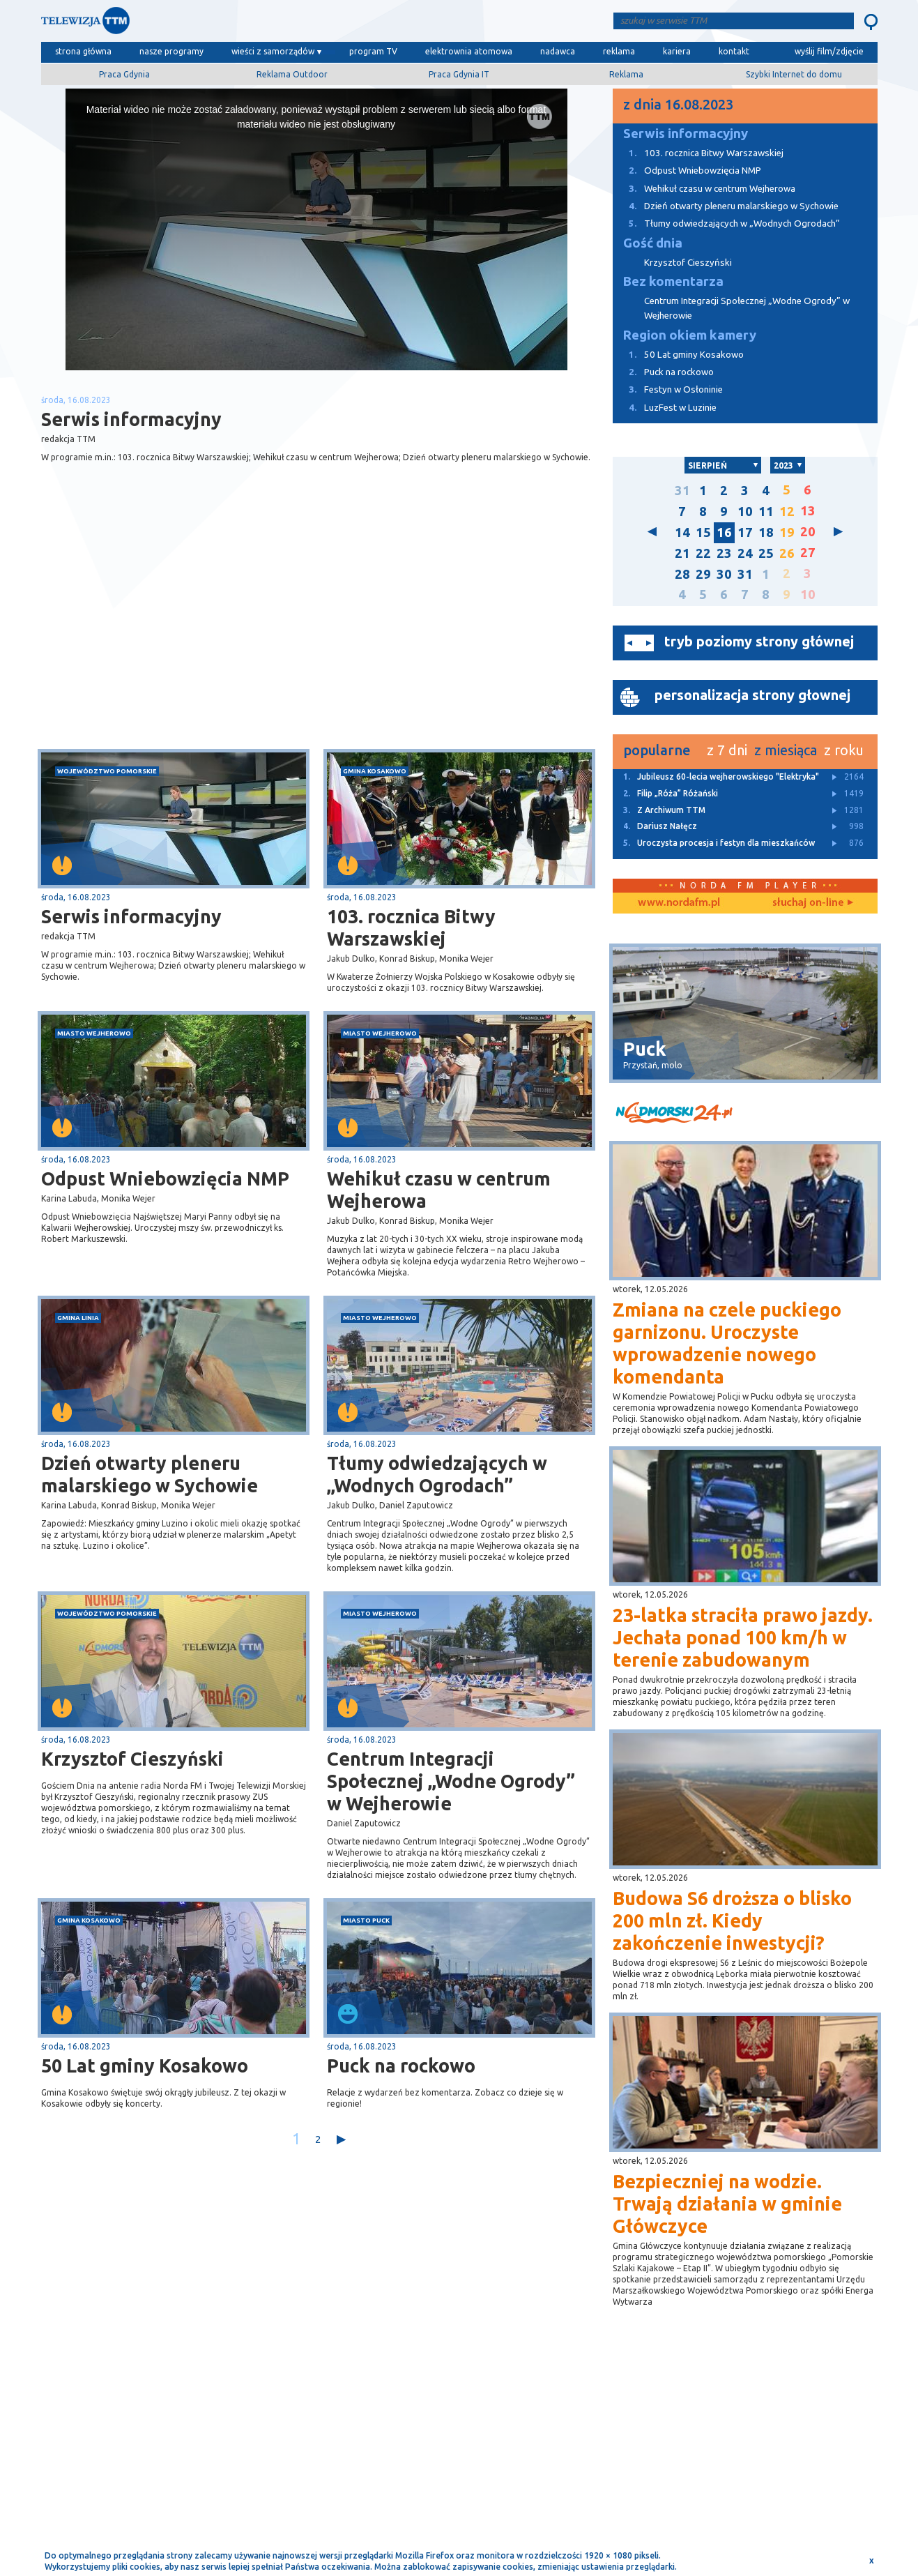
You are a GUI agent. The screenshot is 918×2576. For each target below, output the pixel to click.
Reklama (626, 74)
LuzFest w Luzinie (665, 407)
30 (724, 574)
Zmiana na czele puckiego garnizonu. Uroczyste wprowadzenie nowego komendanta (727, 1343)
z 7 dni (727, 750)
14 (682, 532)
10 (745, 511)
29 (703, 574)
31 (682, 490)
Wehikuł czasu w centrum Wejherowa (439, 1189)
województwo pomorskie (107, 771)
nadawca (557, 51)
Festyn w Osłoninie (668, 389)
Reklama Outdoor (292, 74)
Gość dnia (652, 243)
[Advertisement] (178, 638)
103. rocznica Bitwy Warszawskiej (411, 927)
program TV (373, 51)
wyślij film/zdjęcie (829, 51)
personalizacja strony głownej (752, 695)
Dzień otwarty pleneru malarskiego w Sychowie (149, 1474)
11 (766, 511)
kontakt (734, 51)
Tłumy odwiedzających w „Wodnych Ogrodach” (437, 1474)
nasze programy (171, 51)
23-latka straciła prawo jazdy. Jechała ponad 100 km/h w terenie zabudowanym (743, 1637)
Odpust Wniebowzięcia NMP (165, 1178)
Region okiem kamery (689, 335)
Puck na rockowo (401, 2065)
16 (724, 532)
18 (766, 532)
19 (787, 532)
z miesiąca (785, 750)
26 (787, 553)
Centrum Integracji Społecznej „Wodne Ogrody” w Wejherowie (451, 1781)
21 (682, 553)
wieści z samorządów (272, 51)
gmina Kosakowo (374, 771)
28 (682, 574)
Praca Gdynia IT (459, 74)
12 (787, 511)
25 (766, 553)
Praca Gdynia (124, 74)
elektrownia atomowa (468, 51)
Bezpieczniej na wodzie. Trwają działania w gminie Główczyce (727, 2203)
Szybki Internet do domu (794, 74)
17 (745, 532)
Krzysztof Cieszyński (132, 1758)
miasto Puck (366, 1920)
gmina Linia (78, 1317)
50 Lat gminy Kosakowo (144, 2065)
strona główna (83, 51)
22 (703, 553)
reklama (619, 51)
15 (703, 532)
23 (724, 553)
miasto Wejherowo (94, 1033)
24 (745, 553)
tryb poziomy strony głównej (759, 641)
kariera (677, 51)
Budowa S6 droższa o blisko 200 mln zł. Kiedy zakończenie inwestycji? (732, 1920)
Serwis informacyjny (131, 916)
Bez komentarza (673, 281)
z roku (844, 750)
